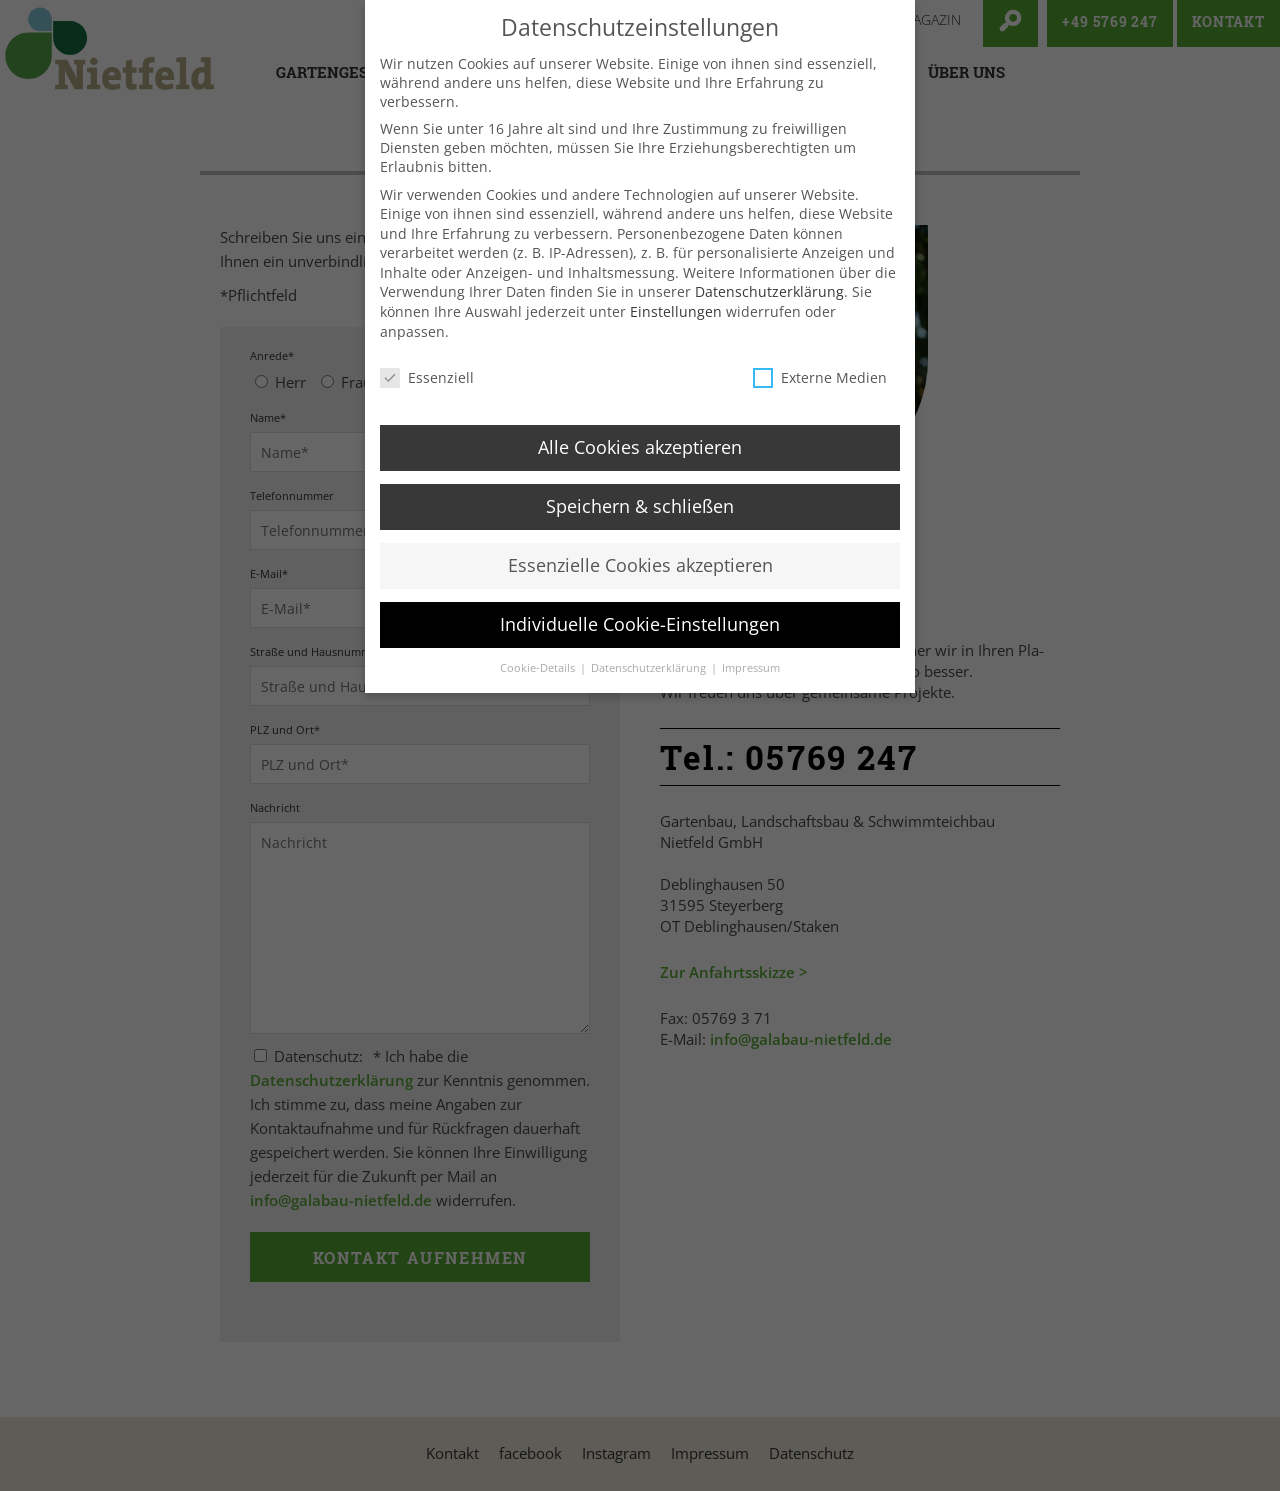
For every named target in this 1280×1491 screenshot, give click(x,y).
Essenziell (427, 391)
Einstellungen (676, 325)
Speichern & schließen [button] (640, 520)
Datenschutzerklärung (769, 305)
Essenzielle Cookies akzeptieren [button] (640, 579)
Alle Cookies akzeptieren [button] (640, 461)
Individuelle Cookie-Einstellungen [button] (640, 638)
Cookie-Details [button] (539, 682)
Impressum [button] (751, 682)
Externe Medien (820, 391)
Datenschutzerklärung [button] (650, 682)
